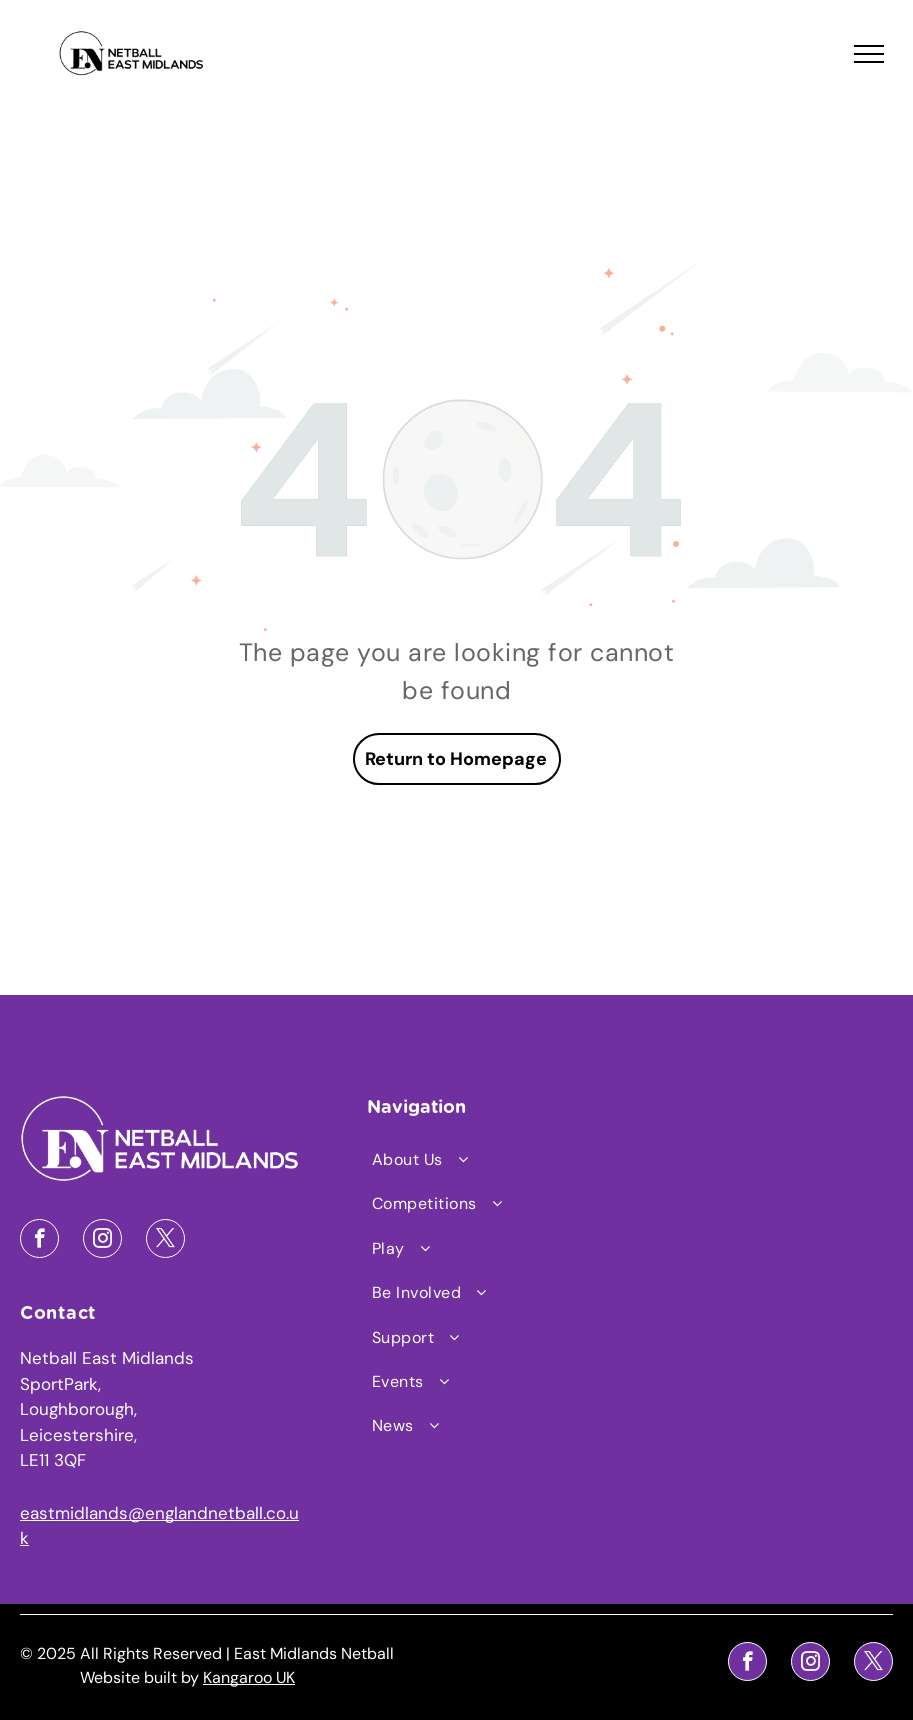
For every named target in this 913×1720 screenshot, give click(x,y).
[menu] (869, 54)
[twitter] (165, 1241)
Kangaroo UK (249, 1677)
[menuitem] (472, 1160)
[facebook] (39, 1241)
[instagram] (102, 1241)
